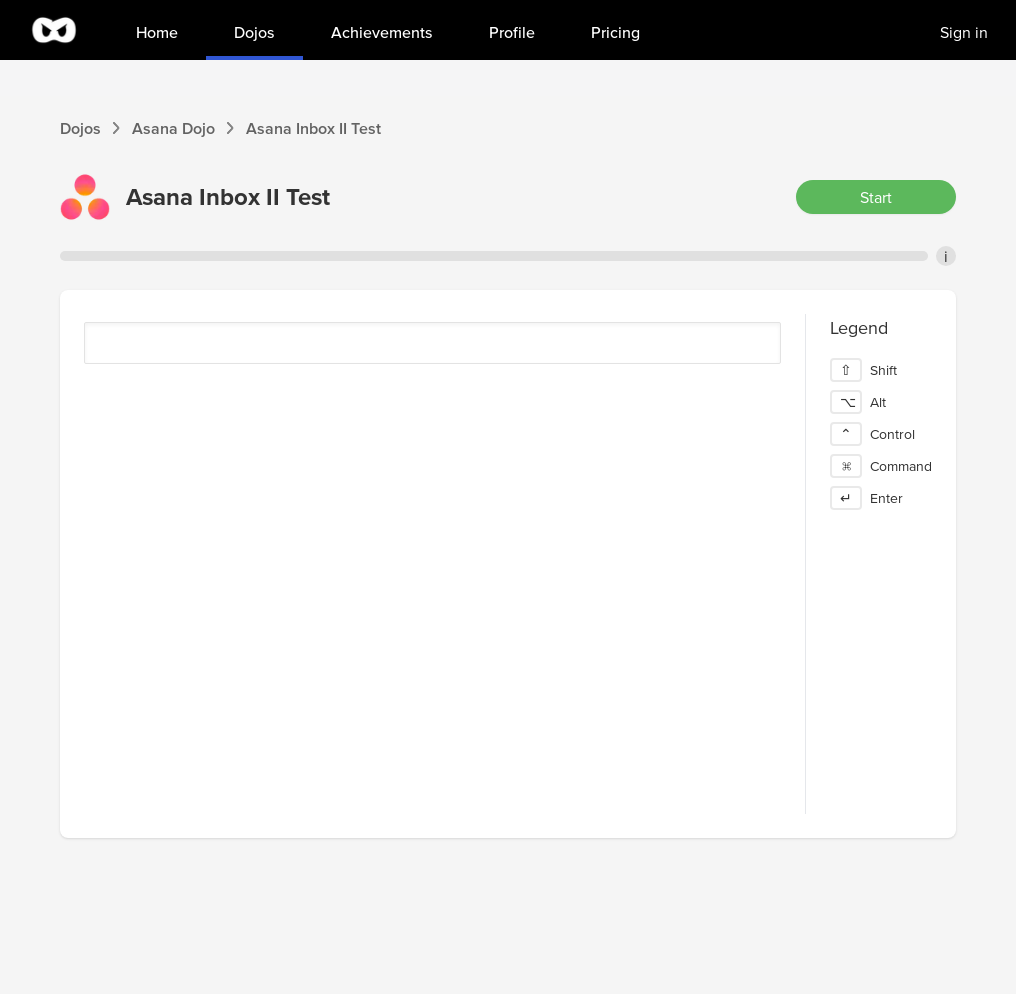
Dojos (80, 128)
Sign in (964, 32)
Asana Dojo (173, 128)
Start (876, 197)
